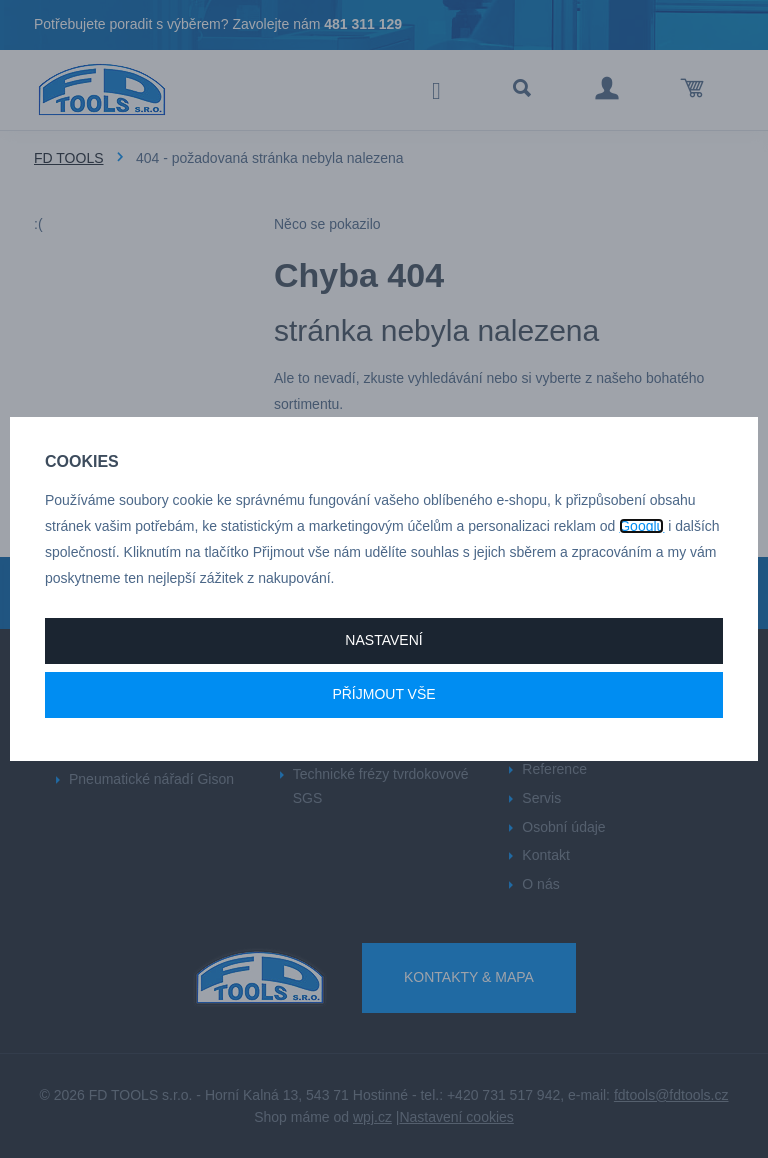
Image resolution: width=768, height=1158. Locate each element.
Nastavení (383, 640)
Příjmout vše (383, 694)
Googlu (641, 526)
